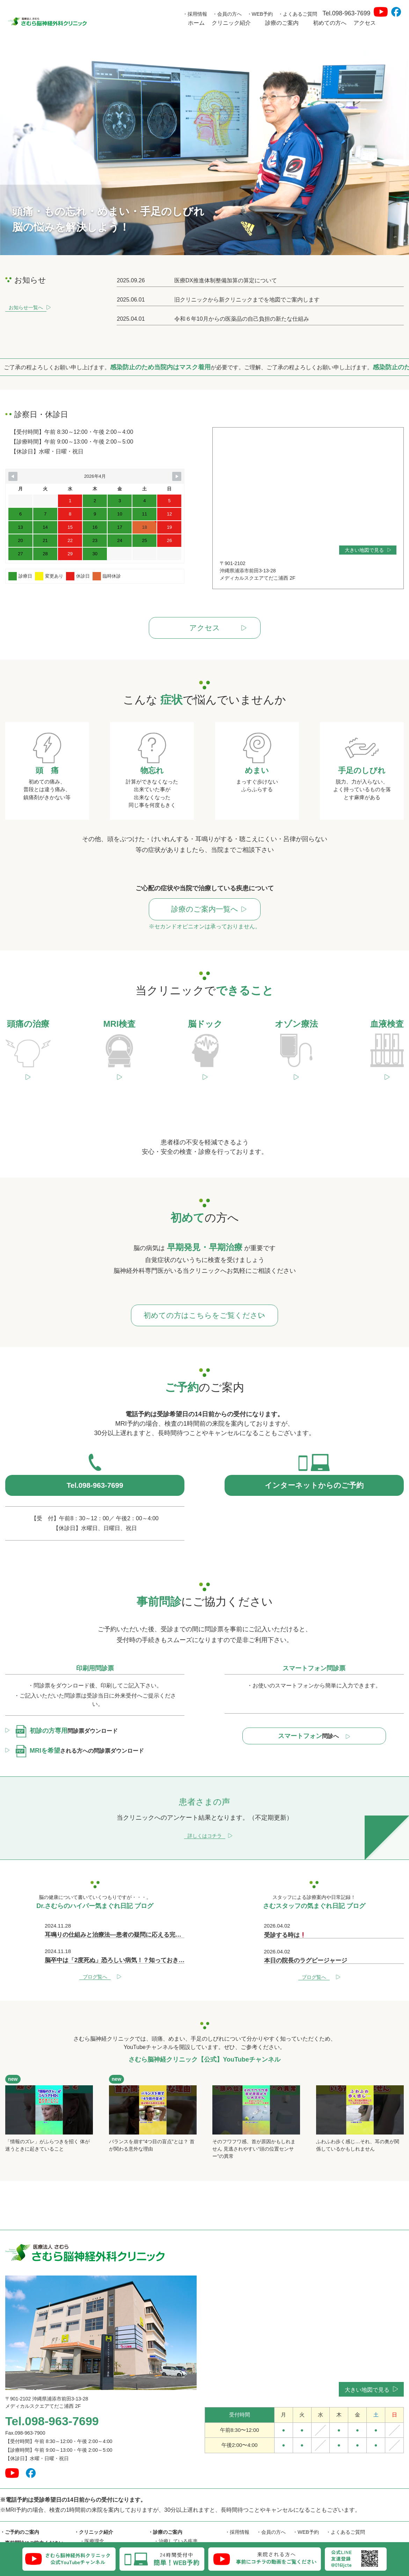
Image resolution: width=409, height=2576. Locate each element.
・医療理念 (92, 2507)
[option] (204, 145)
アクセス (364, 23)
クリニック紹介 (235, 23)
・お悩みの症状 (171, 2516)
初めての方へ (329, 23)
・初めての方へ (17, 2519)
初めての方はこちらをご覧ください (208, 1279)
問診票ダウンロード (67, 1696)
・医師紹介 (92, 2534)
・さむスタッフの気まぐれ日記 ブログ (267, 2513)
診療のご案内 (285, 23)
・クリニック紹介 (93, 2498)
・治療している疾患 (176, 2507)
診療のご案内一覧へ (208, 909)
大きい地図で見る (368, 550)
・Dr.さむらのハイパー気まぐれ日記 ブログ (273, 2522)
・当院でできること (176, 2525)
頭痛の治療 (171, 2534)
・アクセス (12, 2541)
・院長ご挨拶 (94, 2516)
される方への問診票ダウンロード (80, 1716)
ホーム (196, 23)
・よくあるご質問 (297, 14)
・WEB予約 (260, 14)
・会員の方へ (227, 14)
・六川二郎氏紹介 (99, 2525)
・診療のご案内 (165, 2498)
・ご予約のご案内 (19, 2498)
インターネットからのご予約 (314, 1451)
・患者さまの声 (17, 2530)
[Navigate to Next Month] (176, 476)
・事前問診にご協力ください (32, 2508)
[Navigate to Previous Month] (12, 476)
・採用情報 (195, 14)
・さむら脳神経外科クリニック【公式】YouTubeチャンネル (291, 2531)
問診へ (314, 1701)
